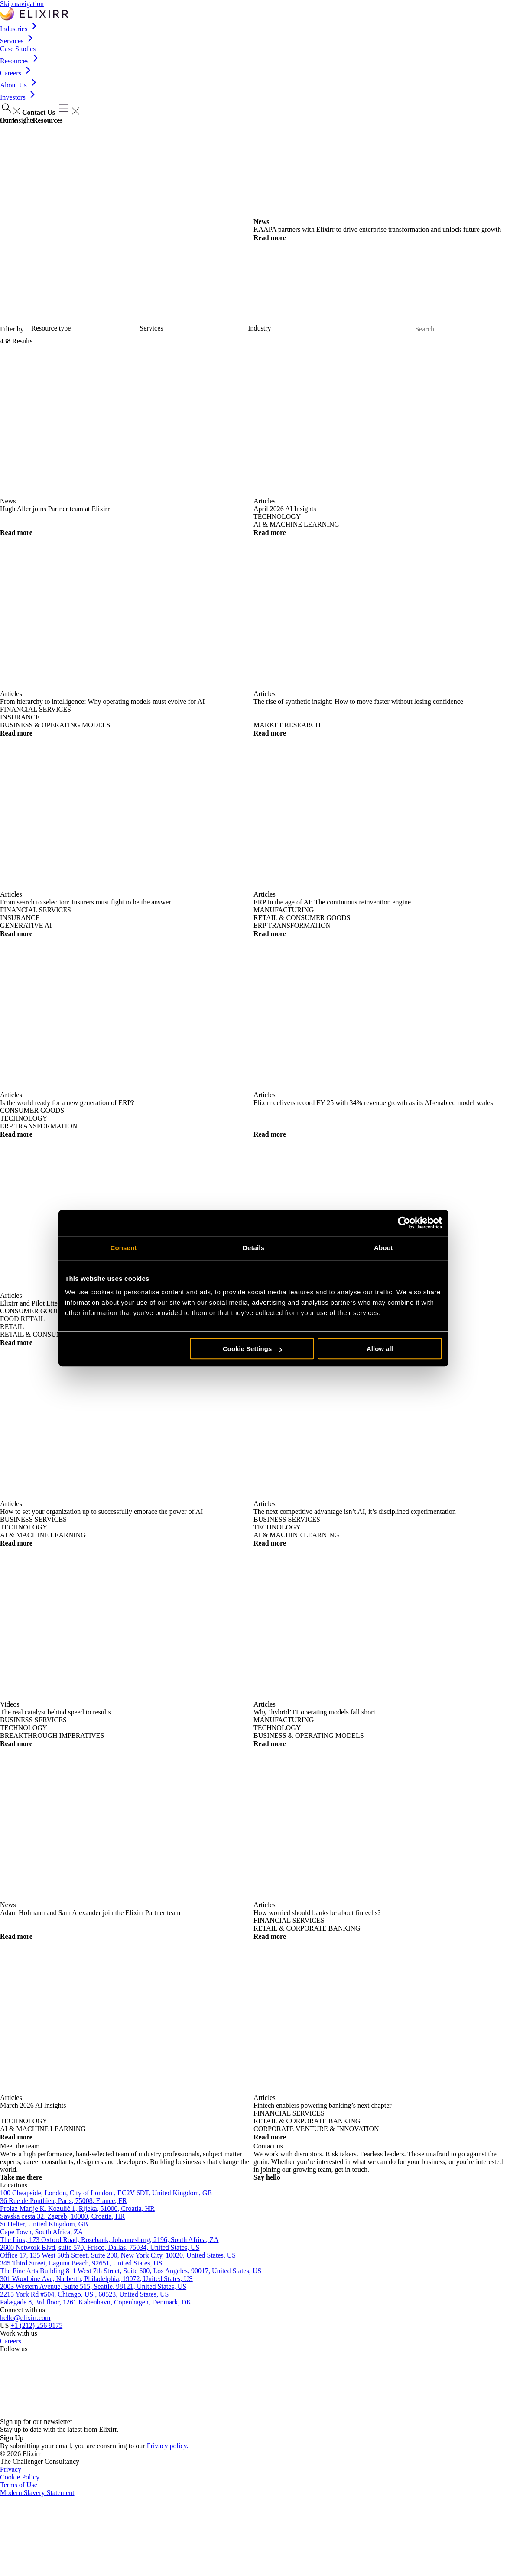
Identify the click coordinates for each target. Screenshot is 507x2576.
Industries (19, 28)
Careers (16, 73)
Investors (19, 97)
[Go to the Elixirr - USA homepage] (34, 13)
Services (18, 41)
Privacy (10, 2469)
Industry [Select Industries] (259, 328)
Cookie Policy (19, 2477)
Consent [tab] (123, 1247)
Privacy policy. (167, 2446)
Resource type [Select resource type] (51, 328)
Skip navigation (22, 3)
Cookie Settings (252, 1348)
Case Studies (18, 48)
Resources (20, 61)
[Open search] (10, 108)
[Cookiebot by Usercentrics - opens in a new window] (404, 1222)
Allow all (380, 1348)
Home (8, 120)
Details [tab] (253, 1247)
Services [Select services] (151, 328)
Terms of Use (18, 2485)
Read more (274, 237)
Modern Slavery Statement (37, 2492)
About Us (19, 85)
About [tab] (383, 1247)
